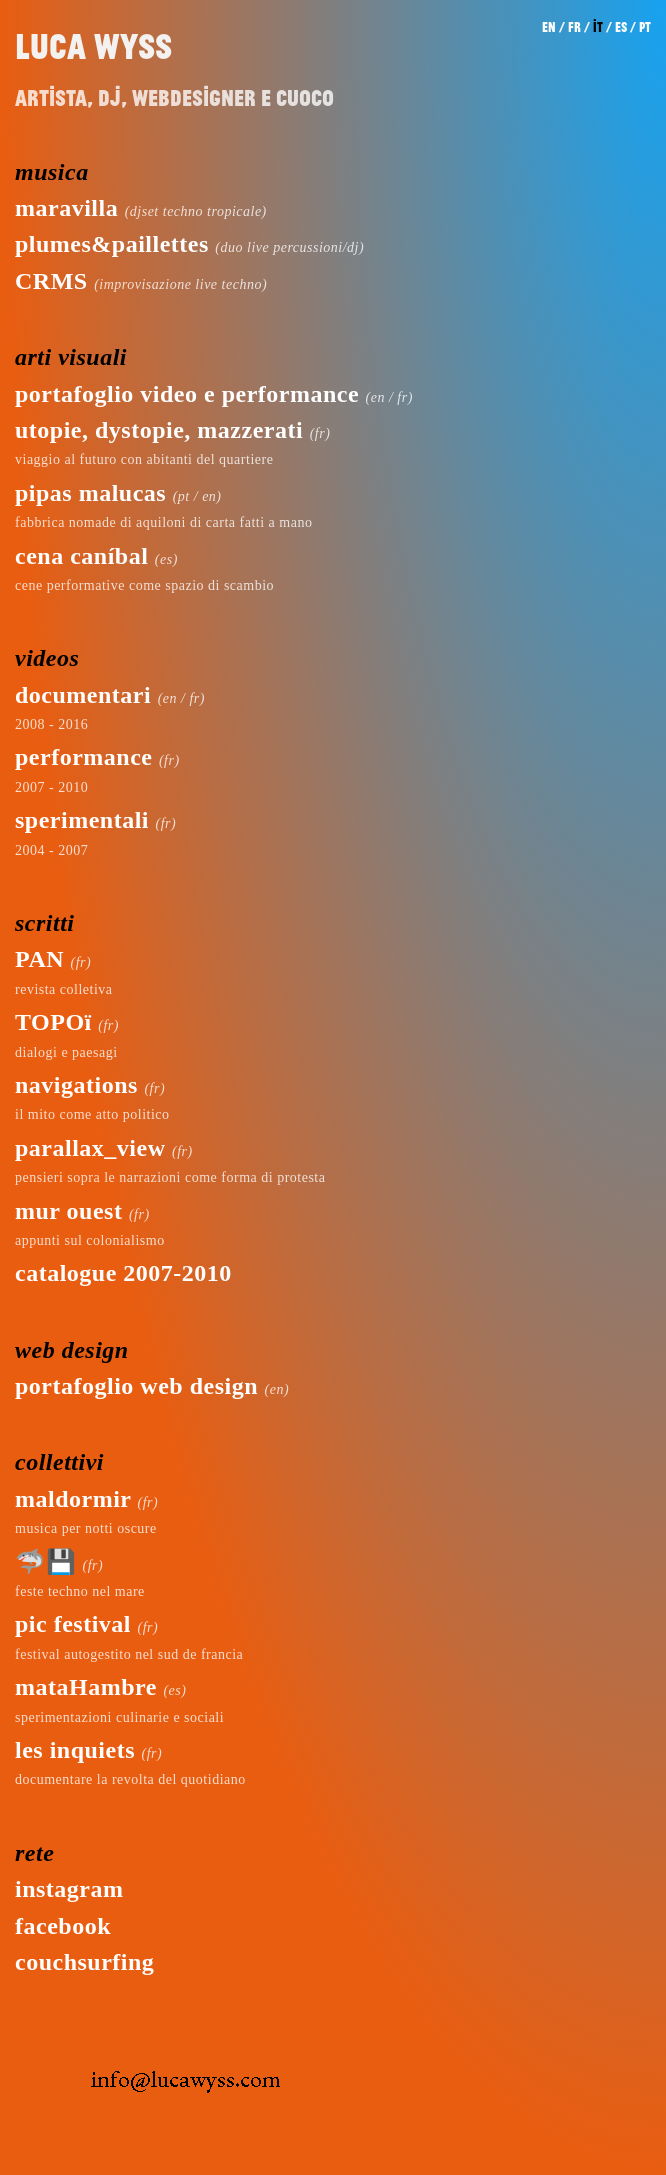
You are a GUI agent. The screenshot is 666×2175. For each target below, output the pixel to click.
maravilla (66, 208)
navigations (76, 1085)
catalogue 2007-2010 (123, 1273)
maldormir (73, 1499)
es (621, 27)
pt (645, 27)
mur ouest (68, 1211)
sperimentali (82, 820)
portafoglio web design (136, 1386)
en (549, 27)
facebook (63, 1926)
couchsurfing (84, 1962)
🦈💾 (45, 1562)
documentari (83, 695)
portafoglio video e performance (187, 394)
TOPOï (53, 1022)
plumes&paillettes (112, 244)
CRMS (51, 281)
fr (574, 27)
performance (83, 757)
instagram (69, 1889)
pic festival (73, 1624)
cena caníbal (81, 556)
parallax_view (90, 1148)
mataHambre (86, 1687)
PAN (39, 959)
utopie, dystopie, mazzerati (159, 430)
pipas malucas (90, 493)
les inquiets (75, 1750)
